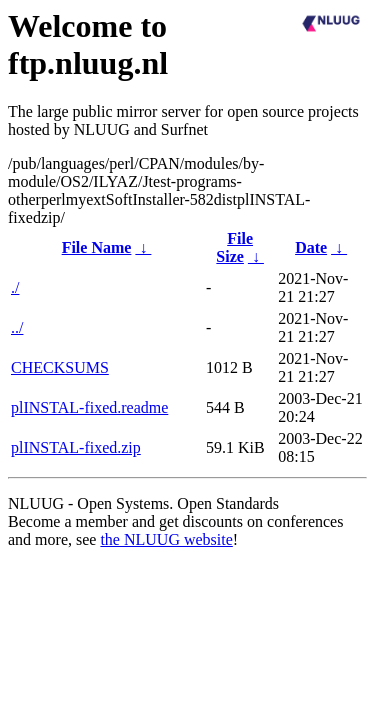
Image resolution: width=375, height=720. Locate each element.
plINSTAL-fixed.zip (76, 447)
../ (17, 327)
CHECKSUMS (60, 367)
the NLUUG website (166, 539)
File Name (97, 247)
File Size (234, 247)
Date (311, 247)
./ (15, 287)
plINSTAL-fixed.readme (89, 407)
